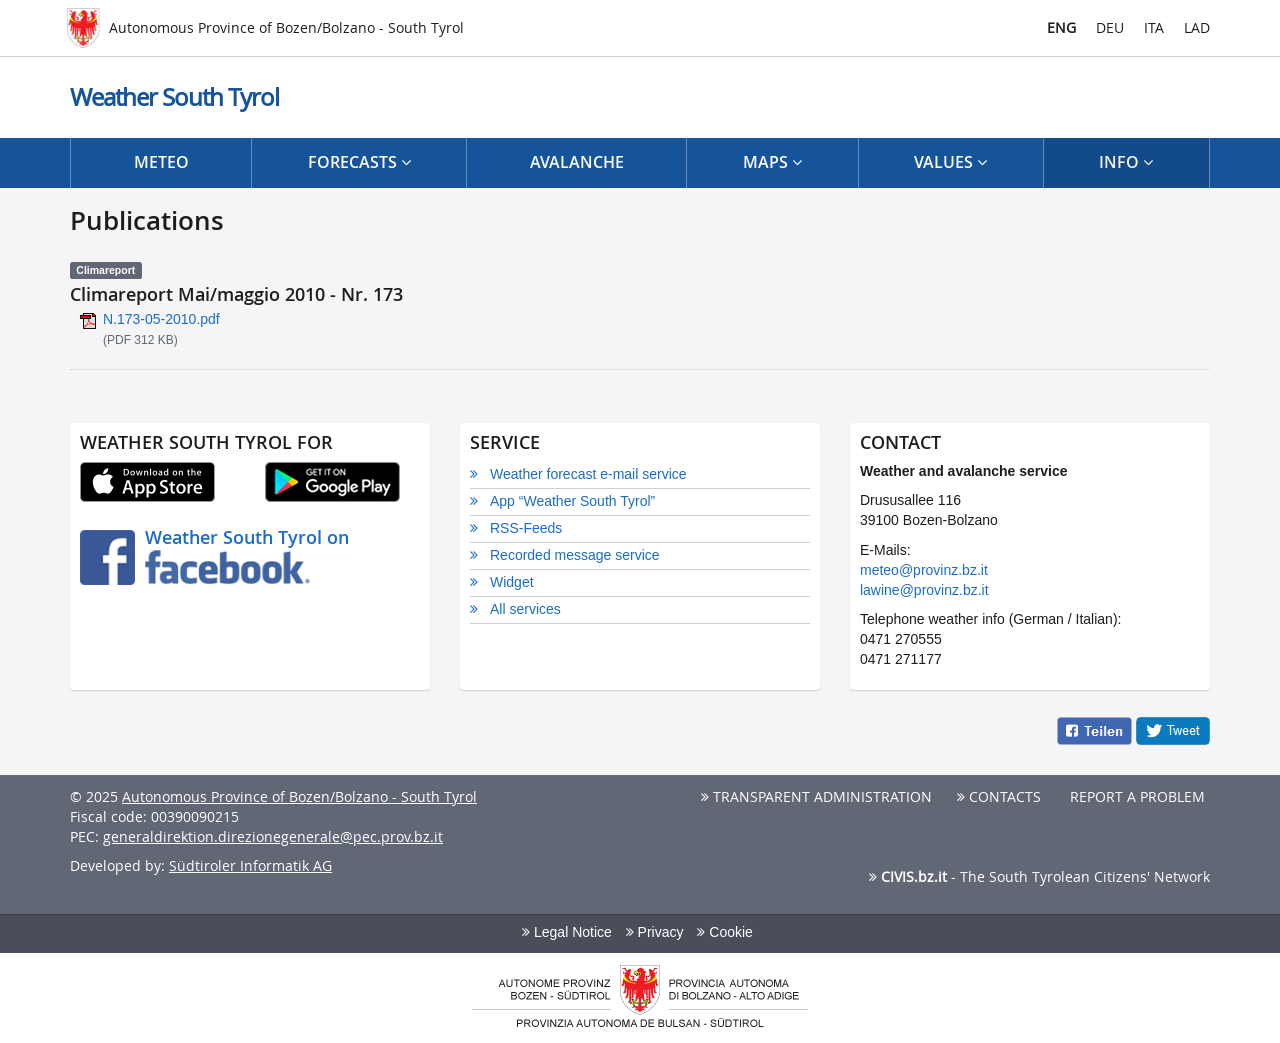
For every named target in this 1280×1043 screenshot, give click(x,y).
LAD (1197, 27)
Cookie (724, 932)
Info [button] (1126, 162)
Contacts (999, 796)
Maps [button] (772, 162)
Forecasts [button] (359, 162)
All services (525, 609)
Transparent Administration (816, 796)
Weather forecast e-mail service (588, 474)
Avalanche (577, 162)
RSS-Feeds (526, 528)
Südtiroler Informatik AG (250, 865)
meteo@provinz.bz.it (924, 570)
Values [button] (950, 162)
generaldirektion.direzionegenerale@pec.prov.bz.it (273, 836)
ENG (1061, 27)
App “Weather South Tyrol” (572, 501)
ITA (1154, 27)
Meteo (161, 162)
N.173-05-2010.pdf (161, 319)
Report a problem (1135, 796)
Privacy (655, 932)
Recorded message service (575, 555)
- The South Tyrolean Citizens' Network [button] (1039, 876)
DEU (1110, 27)
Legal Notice (567, 932)
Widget (512, 582)
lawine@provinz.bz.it (924, 590)
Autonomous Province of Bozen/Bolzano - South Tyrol (299, 796)
